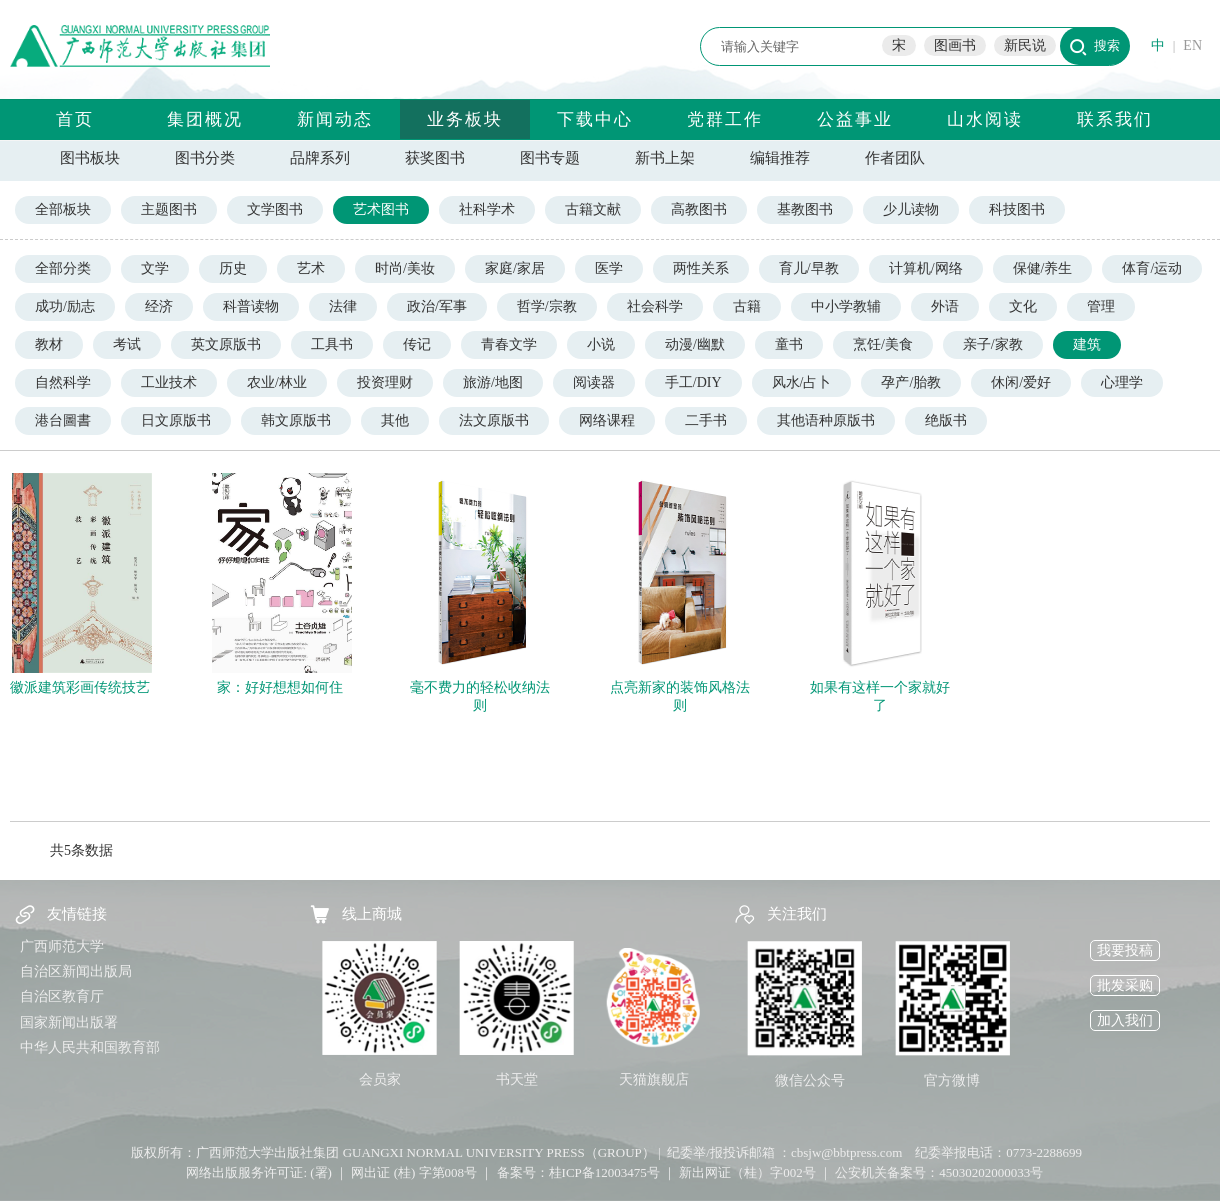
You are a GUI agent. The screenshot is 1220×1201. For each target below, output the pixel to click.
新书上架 (665, 158)
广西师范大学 (62, 946)
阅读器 (594, 382)
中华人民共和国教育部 (90, 1047)
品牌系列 (320, 158)
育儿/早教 (809, 268)
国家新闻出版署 (69, 1022)
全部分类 (63, 268)
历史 (233, 268)
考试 (127, 344)
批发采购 (1125, 985)
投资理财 (385, 382)
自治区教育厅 (62, 996)
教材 (49, 344)
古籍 (747, 306)
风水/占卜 (802, 382)
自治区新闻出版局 (76, 971)
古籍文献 (593, 209)
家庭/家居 (515, 268)
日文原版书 (176, 420)
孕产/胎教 (911, 382)
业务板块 (465, 119)
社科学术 (487, 209)
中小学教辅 (846, 306)
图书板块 (90, 158)
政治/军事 (437, 306)
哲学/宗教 (547, 306)
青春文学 (509, 344)
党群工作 (725, 119)
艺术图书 (381, 209)
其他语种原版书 (826, 420)
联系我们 (1115, 119)
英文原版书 (226, 344)
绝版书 (946, 420)
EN (1192, 45)
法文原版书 (494, 420)
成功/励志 (65, 306)
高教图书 (699, 209)
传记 (417, 344)
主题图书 (169, 209)
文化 (1023, 306)
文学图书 (275, 209)
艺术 (311, 268)
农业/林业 (277, 382)
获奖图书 (435, 158)
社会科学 (655, 306)
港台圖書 (63, 420)
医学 (609, 268)
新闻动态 (335, 119)
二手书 (706, 420)
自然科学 (63, 382)
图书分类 (205, 158)
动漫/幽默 (695, 344)
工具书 (332, 344)
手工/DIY (693, 382)
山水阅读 (985, 119)
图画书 (955, 45)
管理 (1101, 306)
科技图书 (1017, 209)
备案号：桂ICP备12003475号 (578, 1172)
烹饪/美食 (883, 344)
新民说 (1025, 45)
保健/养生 (1043, 268)
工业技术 (169, 382)
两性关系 (701, 268)
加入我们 (1125, 1020)
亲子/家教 (993, 344)
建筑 (1087, 344)
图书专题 (550, 158)
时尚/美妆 (405, 268)
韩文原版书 (296, 420)
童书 (789, 344)
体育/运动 (1152, 268)
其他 (395, 420)
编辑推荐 (780, 158)
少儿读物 (911, 209)
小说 (601, 344)
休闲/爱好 (1021, 382)
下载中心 (595, 119)
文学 (155, 268)
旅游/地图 (493, 382)
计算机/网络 (926, 268)
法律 (343, 306)
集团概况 (205, 119)
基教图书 (805, 209)
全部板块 (63, 209)
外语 (945, 306)
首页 (75, 119)
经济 (159, 306)
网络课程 (607, 420)
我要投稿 (1125, 950)
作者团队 (895, 158)
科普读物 (251, 306)
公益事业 (855, 119)
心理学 (1122, 382)
